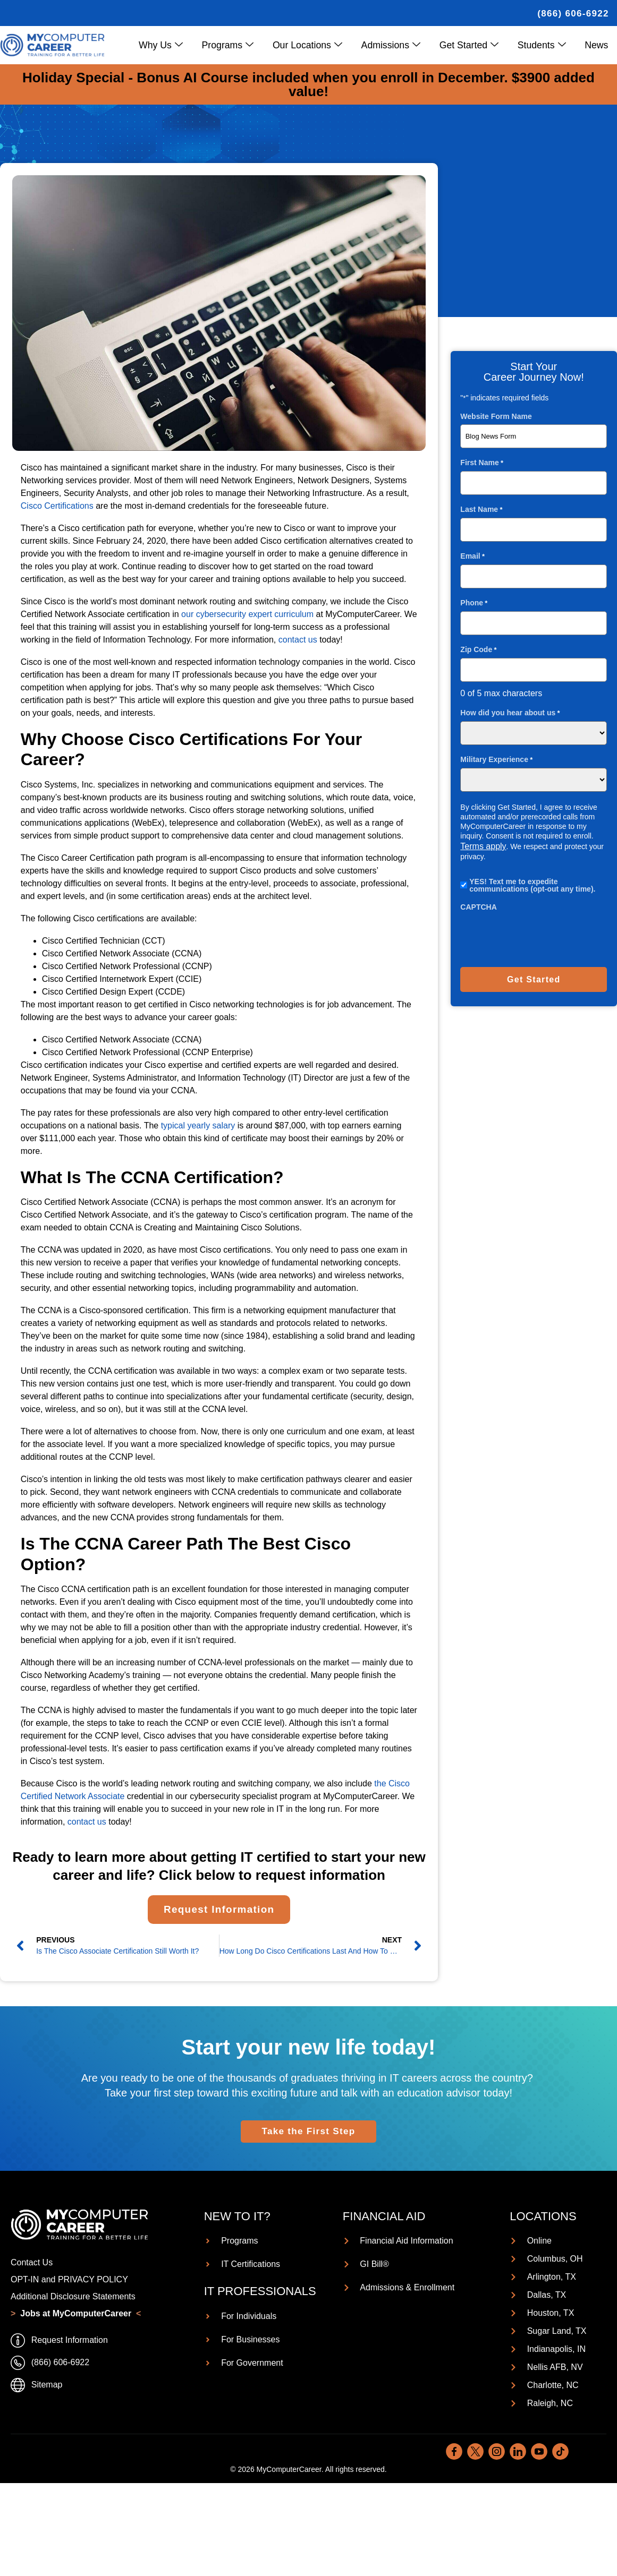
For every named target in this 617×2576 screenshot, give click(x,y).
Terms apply (483, 845)
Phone (473, 602)
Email (472, 556)
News (597, 44)
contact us (297, 639)
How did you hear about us (510, 712)
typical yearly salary (196, 1125)
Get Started (473, 45)
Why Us (171, 45)
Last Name (481, 509)
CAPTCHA (478, 906)
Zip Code (478, 649)
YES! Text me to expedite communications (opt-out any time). (532, 884)
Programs (236, 45)
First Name (481, 462)
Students (544, 45)
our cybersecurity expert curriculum (246, 614)
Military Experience (496, 759)
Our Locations (315, 45)
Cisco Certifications (57, 505)
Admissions (397, 45)
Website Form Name (495, 416)
